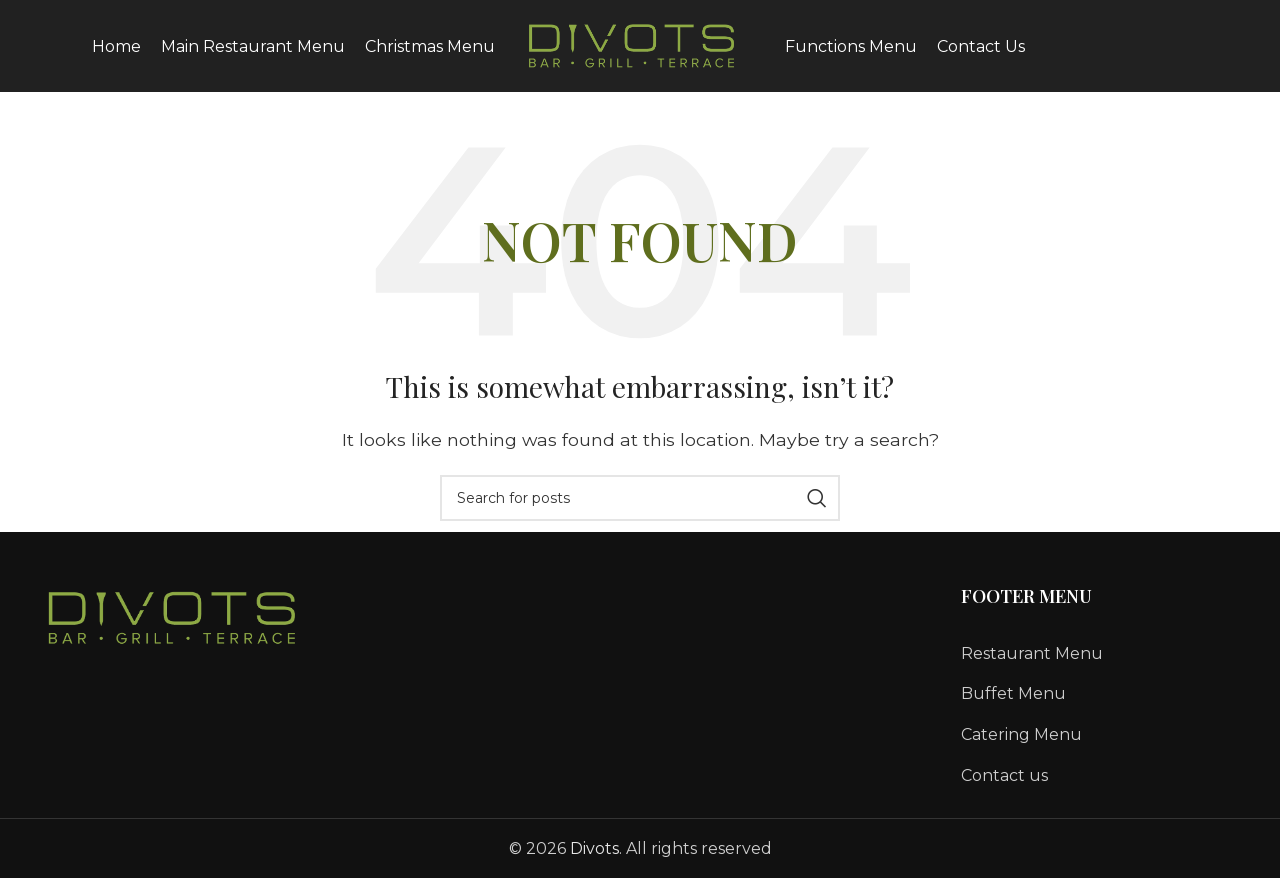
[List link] (1099, 667)
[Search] (640, 510)
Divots (594, 861)
